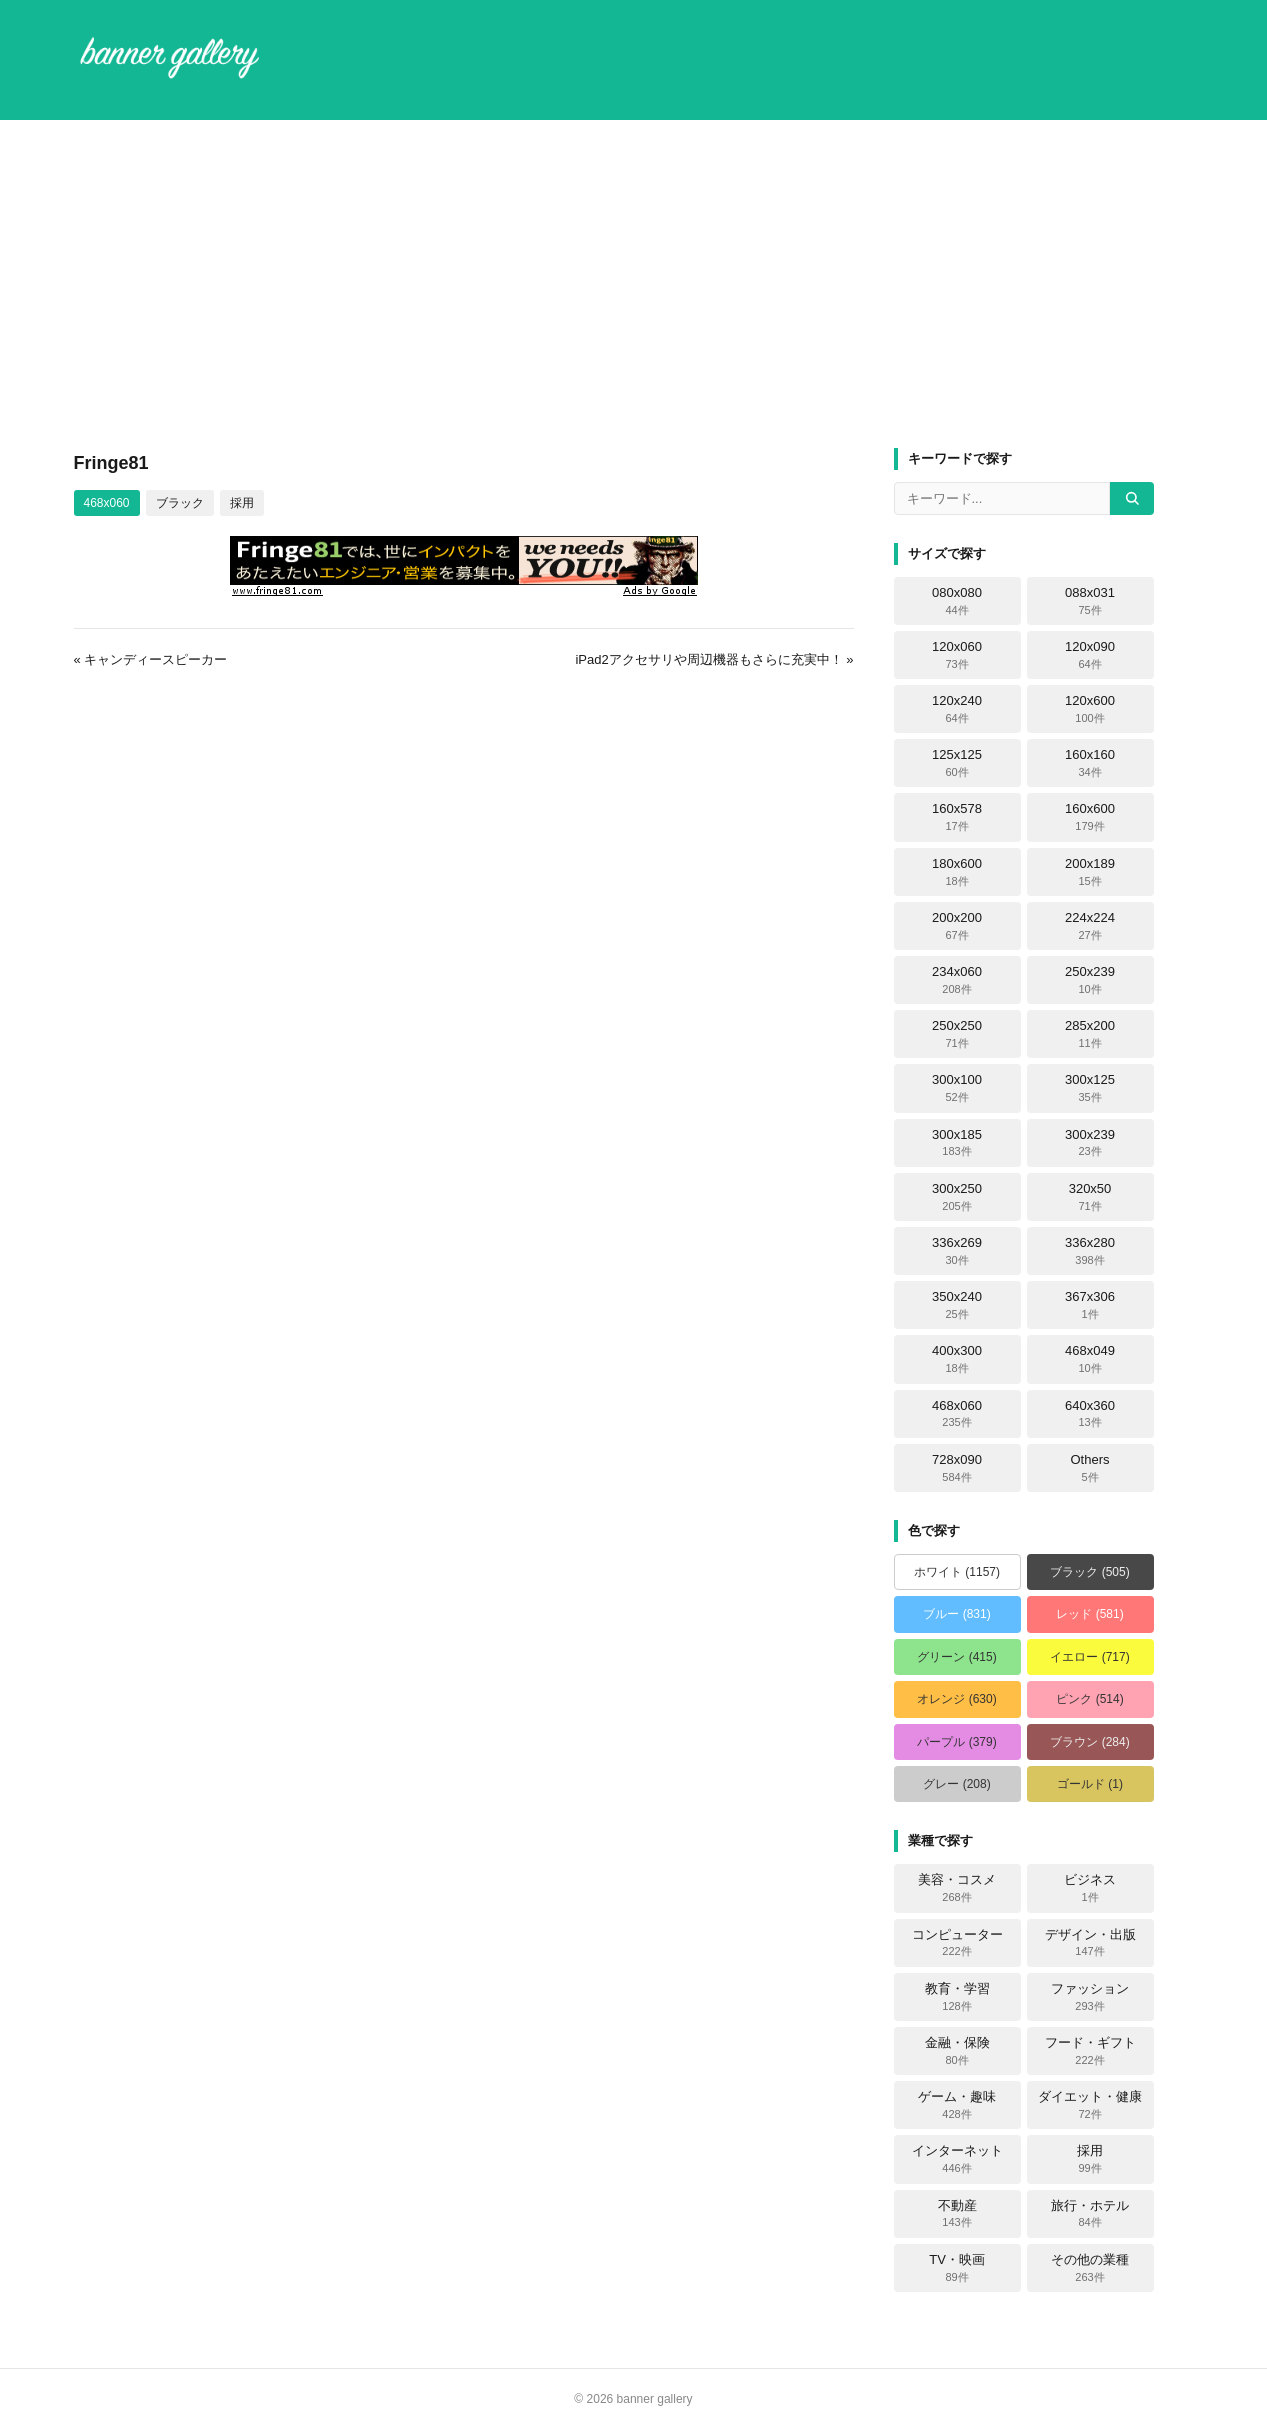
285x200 (1090, 1034)
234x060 (957, 980)
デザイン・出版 (1090, 1943)
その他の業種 (1090, 2268)
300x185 (957, 1143)
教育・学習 (957, 1997)
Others (1089, 1468)
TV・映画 (957, 2268)
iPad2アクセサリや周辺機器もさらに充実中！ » (714, 659)
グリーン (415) (956, 1657)
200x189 (1090, 872)
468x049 (1090, 1359)
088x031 (1090, 601)
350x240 (957, 1305)
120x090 (1090, 655)
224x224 (1090, 926)
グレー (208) (956, 1784)
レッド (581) (1089, 1614)
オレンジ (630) (956, 1699)
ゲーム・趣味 (957, 2105)
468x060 (107, 503)
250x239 (1090, 980)
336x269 (957, 1251)
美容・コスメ (957, 1888)
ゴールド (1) (1090, 1784)
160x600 (1090, 817)
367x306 (1090, 1305)
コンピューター (957, 1943)
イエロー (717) (1089, 1657)
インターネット (957, 2159)
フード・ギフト (1090, 2051)
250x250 (957, 1034)
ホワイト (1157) (957, 1572)
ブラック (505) (1089, 1572)
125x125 (957, 763)
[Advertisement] (634, 284)
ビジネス (1090, 1888)
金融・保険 (957, 2051)
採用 (242, 503)
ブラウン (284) (1089, 1742)
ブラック (180, 503)
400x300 (957, 1359)
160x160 (1090, 763)
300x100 (957, 1088)
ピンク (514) (1089, 1699)
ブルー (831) (956, 1614)
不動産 (957, 2214)
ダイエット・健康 (1090, 2105)
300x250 (957, 1197)
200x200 (957, 926)
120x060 (957, 655)
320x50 (1090, 1197)
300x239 (1090, 1143)
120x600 (1090, 709)
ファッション (1090, 1997)
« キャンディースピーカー (151, 659)
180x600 (957, 872)
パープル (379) (956, 1742)
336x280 (1090, 1251)
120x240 (957, 709)
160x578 (957, 817)
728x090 (957, 1468)
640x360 (1090, 1414)
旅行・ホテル (1090, 2214)
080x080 (957, 601)
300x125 (1090, 1088)
